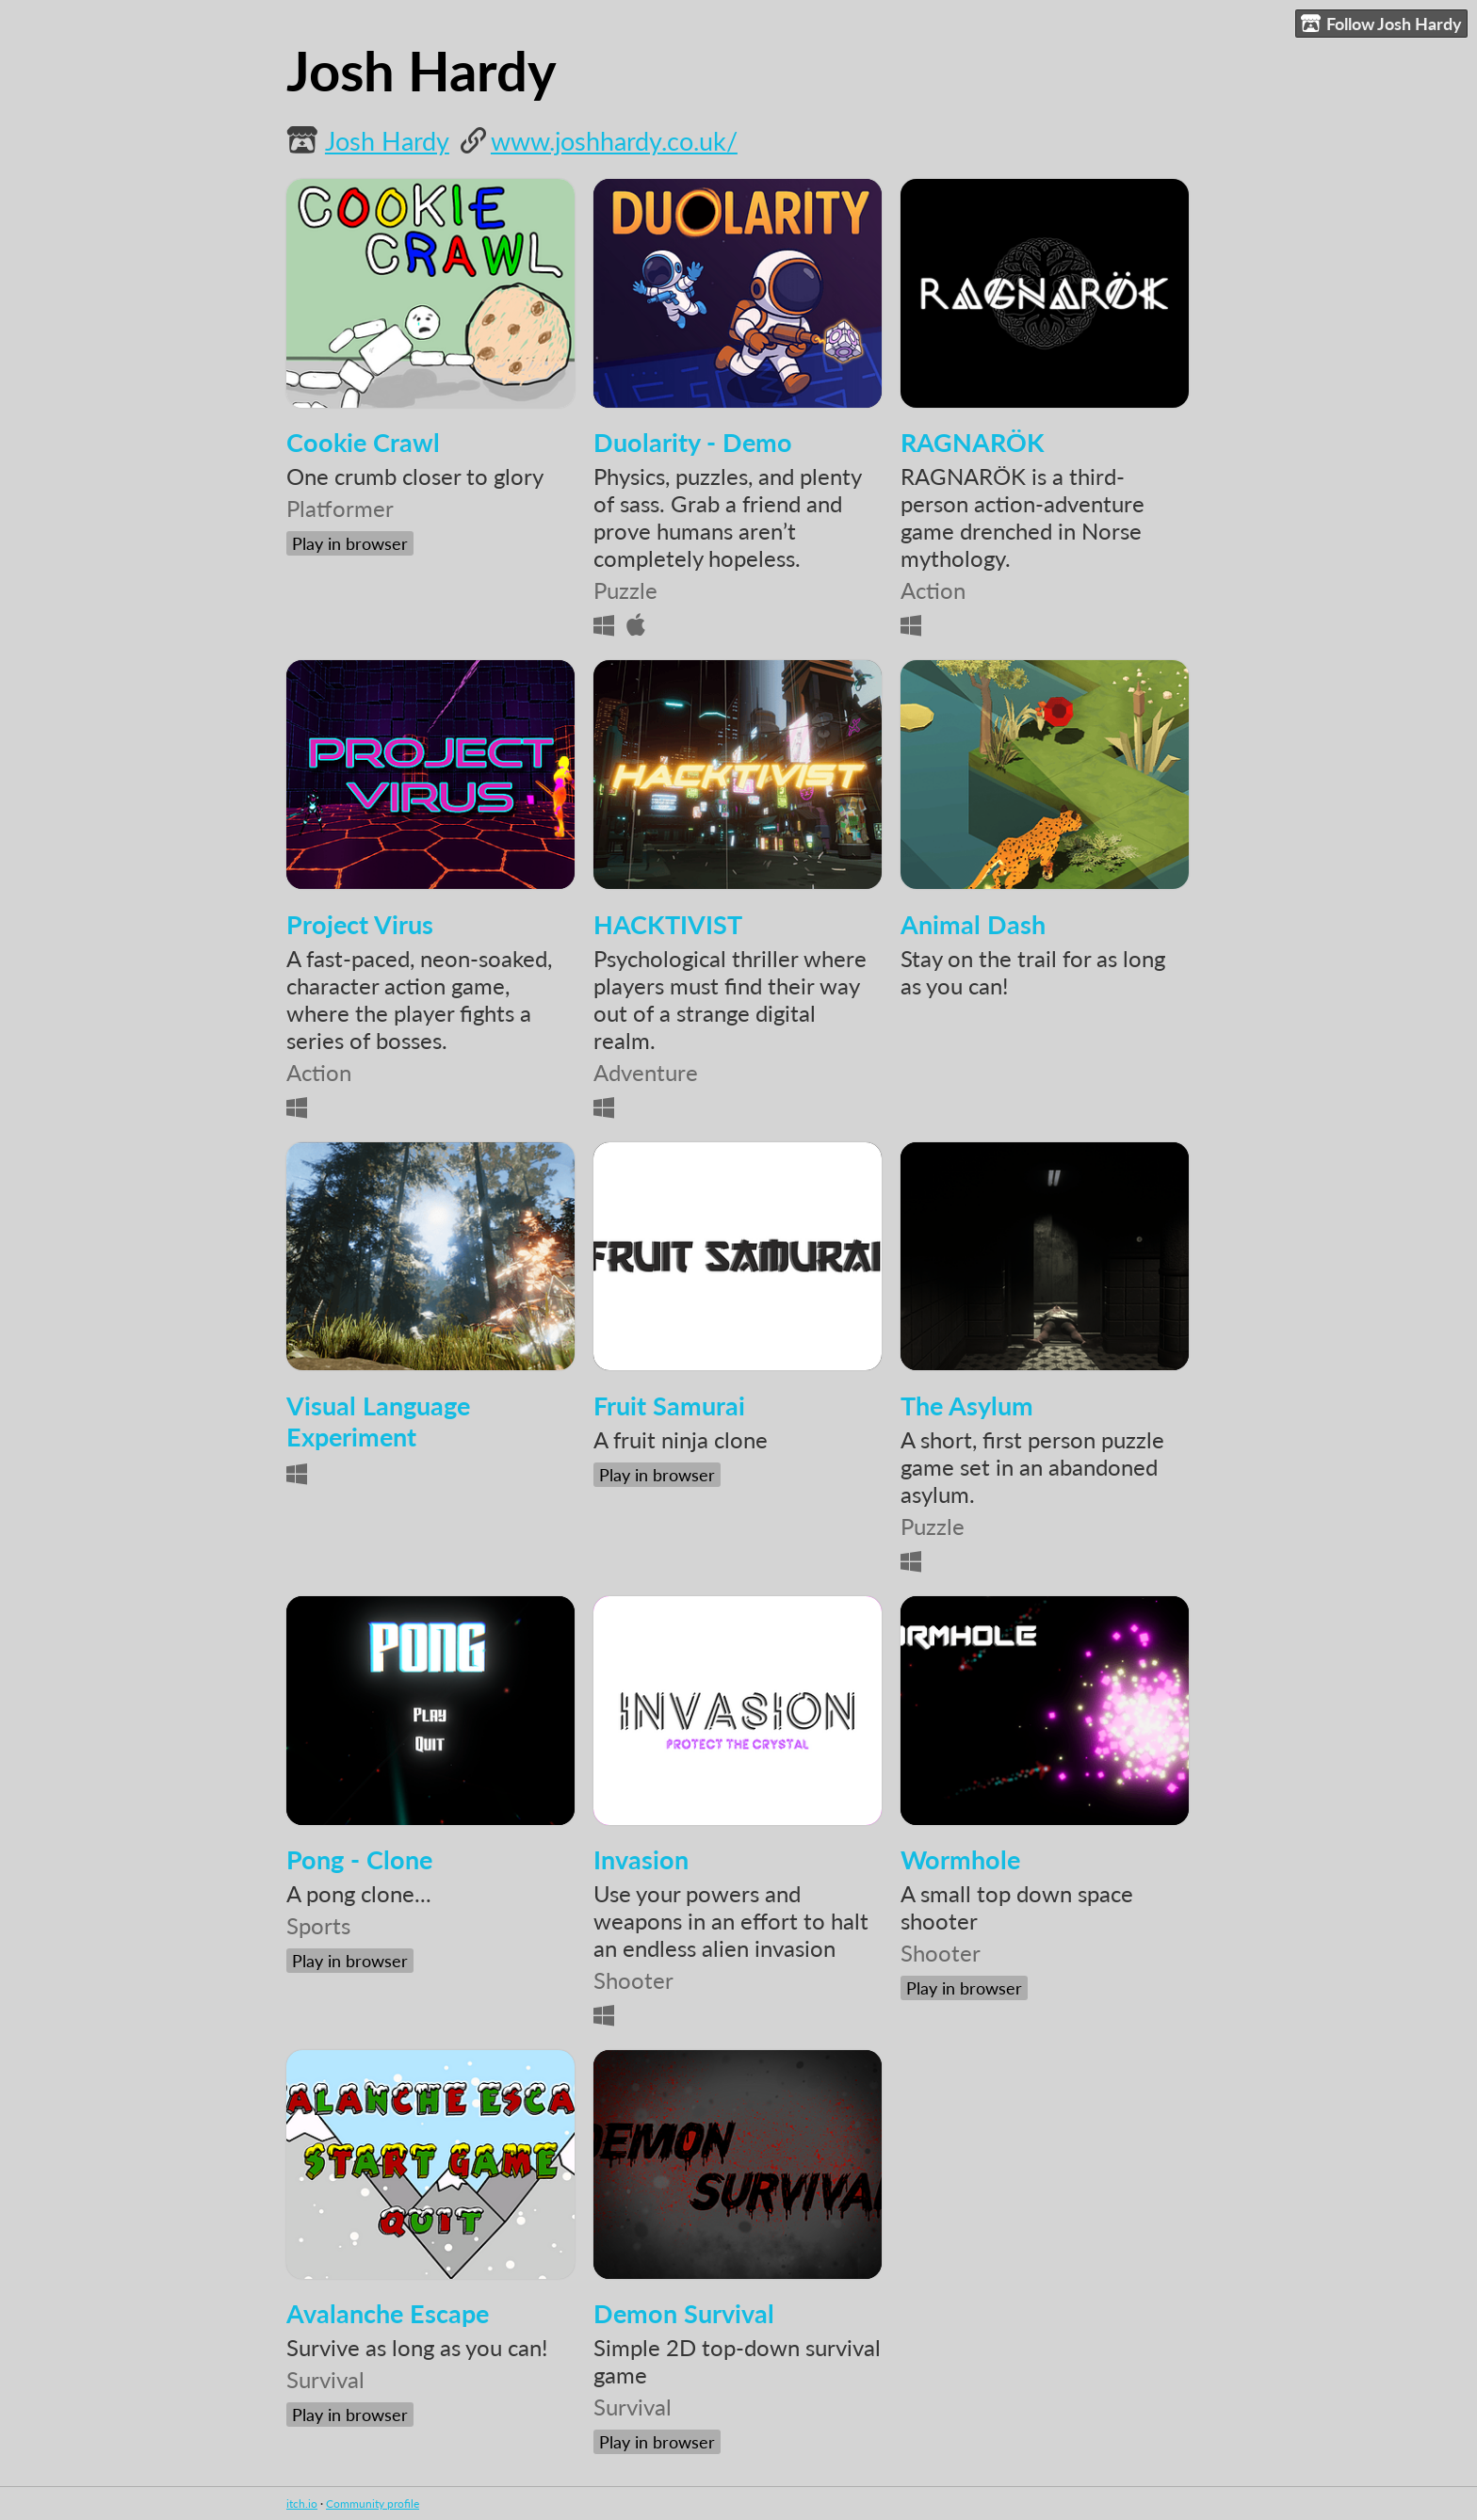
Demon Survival (683, 2313)
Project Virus (359, 924)
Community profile (372, 2503)
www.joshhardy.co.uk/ (614, 140)
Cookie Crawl (363, 442)
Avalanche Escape (387, 2313)
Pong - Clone (359, 1859)
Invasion (641, 1859)
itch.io (301, 2503)
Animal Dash (973, 924)
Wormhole (960, 1859)
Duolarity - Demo (692, 442)
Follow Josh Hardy (1381, 24)
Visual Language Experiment (378, 1421)
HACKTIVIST (667, 924)
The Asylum (967, 1405)
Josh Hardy (387, 140)
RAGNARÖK (973, 442)
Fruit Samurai (669, 1405)
